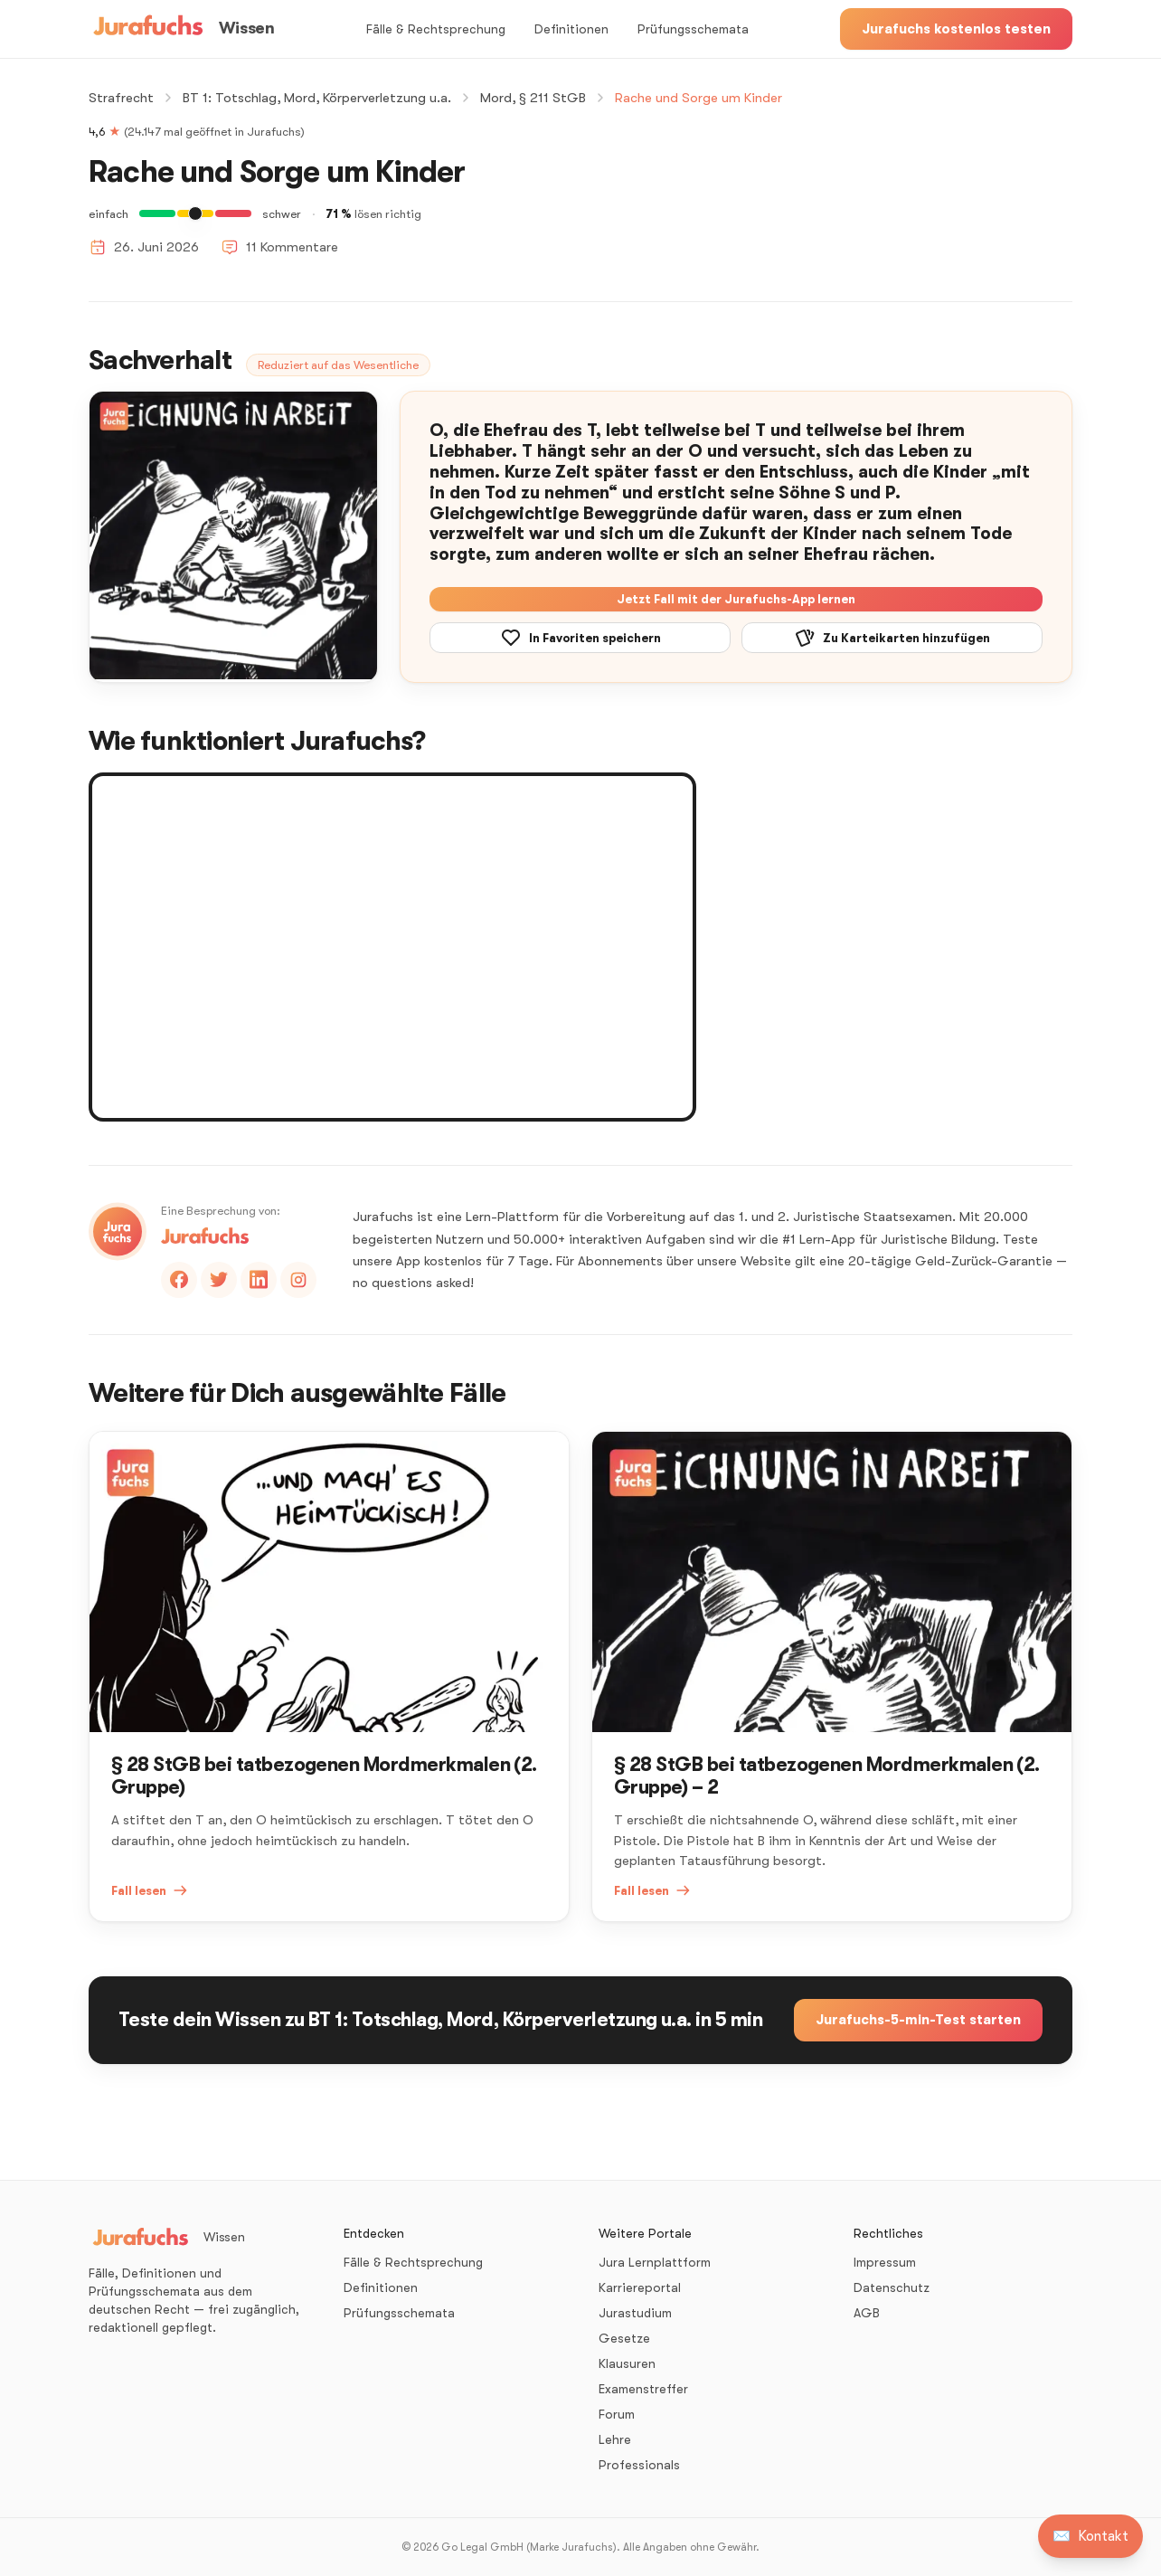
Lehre (615, 2439)
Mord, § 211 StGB (533, 98)
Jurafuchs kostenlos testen (956, 29)
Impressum (885, 2262)
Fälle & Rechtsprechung (435, 29)
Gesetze (624, 2338)
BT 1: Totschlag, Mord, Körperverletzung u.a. (317, 98)
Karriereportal (640, 2287)
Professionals (639, 2465)
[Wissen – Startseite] (181, 28)
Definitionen (571, 29)
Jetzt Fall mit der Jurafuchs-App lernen (736, 599)
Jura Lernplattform (655, 2262)
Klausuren (627, 2363)
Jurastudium (635, 2313)
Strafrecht (121, 98)
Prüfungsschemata (693, 29)
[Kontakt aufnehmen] (1090, 2536)
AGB (867, 2313)
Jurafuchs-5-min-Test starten (918, 2020)
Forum (617, 2414)
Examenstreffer (643, 2389)
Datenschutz (892, 2287)
